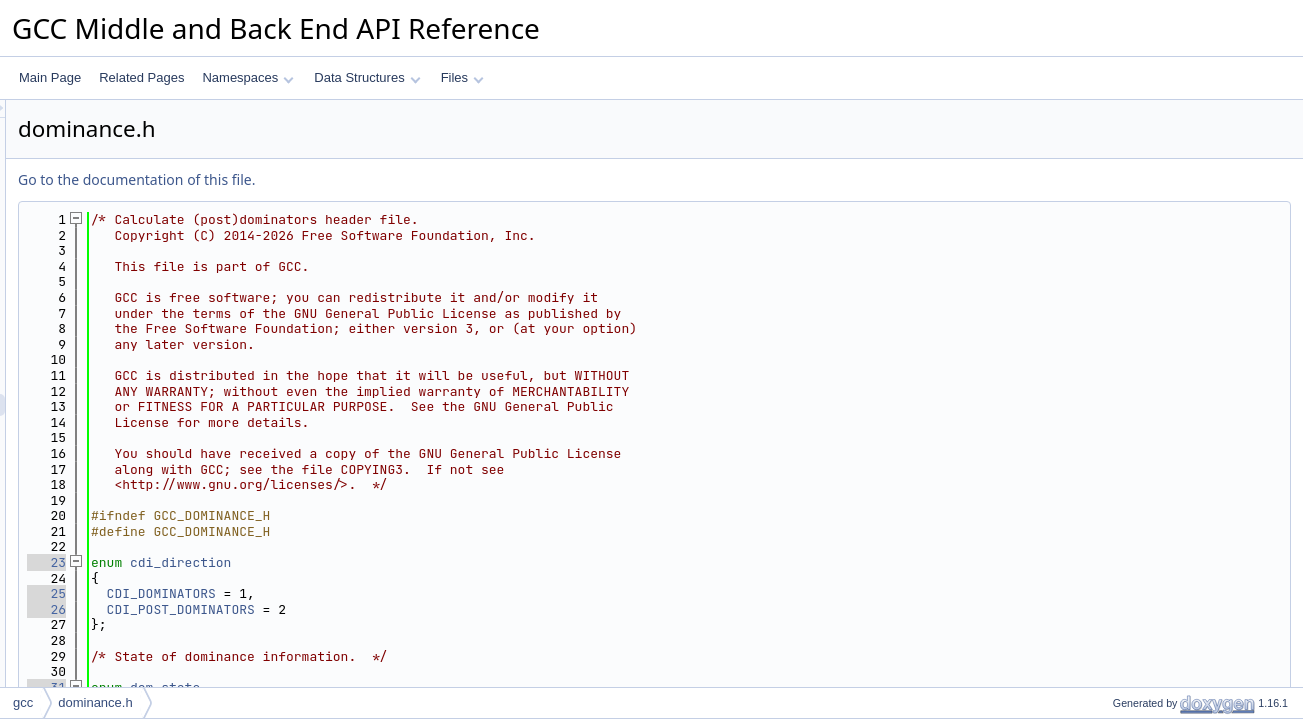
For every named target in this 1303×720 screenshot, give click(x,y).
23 (296, 562)
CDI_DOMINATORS (411, 593)
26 (296, 609)
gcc (23, 702)
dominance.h (95, 702)
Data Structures (367, 77)
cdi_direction (430, 562)
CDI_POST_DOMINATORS (431, 609)
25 (296, 593)
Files (462, 77)
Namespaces (247, 77)
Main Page (50, 77)
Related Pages (141, 77)
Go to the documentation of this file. (386, 179)
